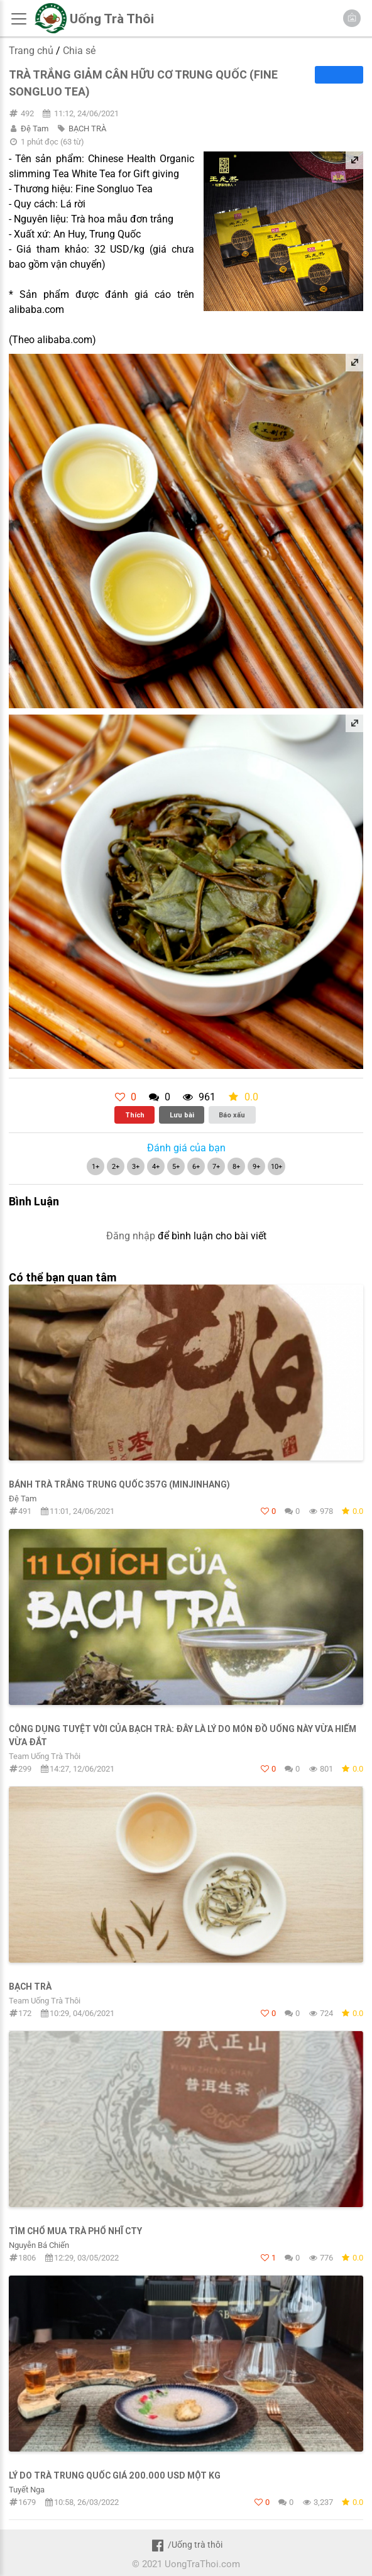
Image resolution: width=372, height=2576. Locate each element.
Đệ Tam (34, 128)
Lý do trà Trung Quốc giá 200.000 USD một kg (115, 2475)
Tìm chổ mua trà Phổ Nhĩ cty (75, 2231)
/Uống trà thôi (186, 2545)
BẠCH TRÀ (87, 128)
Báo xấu (232, 1114)
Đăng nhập (130, 1236)
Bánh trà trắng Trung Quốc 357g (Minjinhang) (119, 1484)
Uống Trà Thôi (112, 19)
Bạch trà (30, 1986)
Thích (135, 1114)
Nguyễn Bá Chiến (39, 2245)
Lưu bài (182, 1114)
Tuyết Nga (27, 2489)
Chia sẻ (79, 51)
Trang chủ (31, 51)
